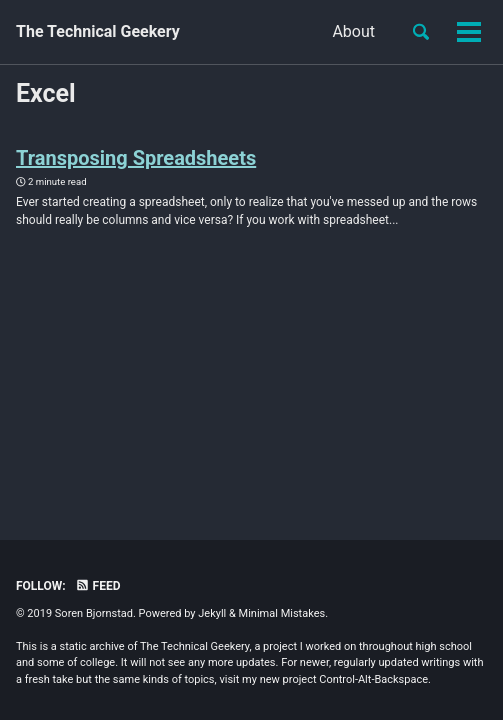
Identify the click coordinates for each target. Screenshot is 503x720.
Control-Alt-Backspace (373, 679)
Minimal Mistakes (282, 613)
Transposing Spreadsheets (136, 158)
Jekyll (212, 613)
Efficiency (341, 31)
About (253, 31)
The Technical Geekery (98, 31)
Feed (98, 586)
